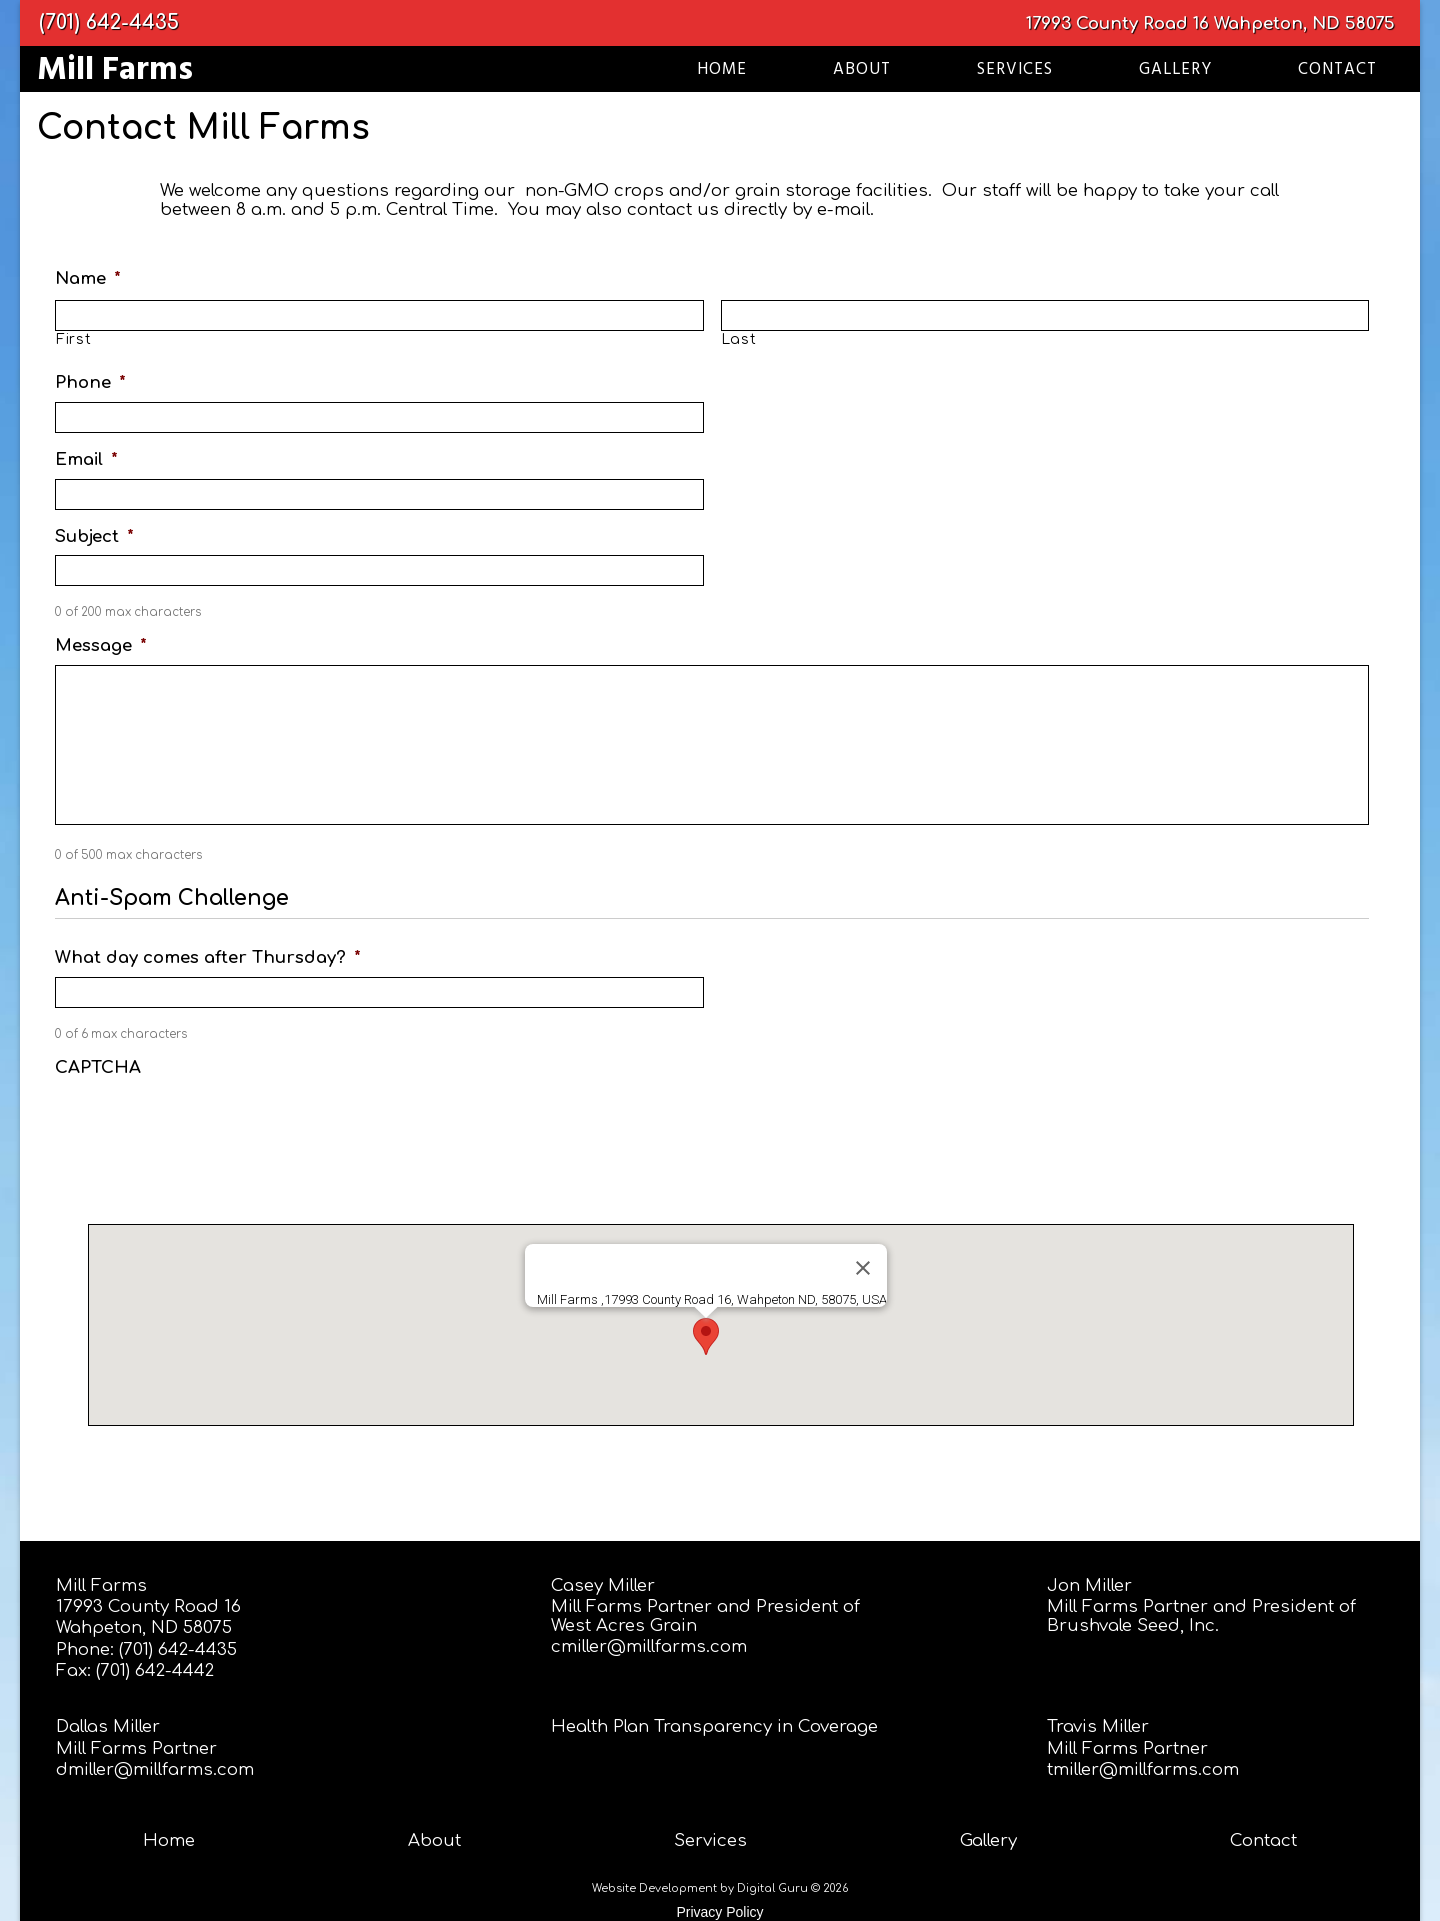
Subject (94, 536)
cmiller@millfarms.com (649, 1646)
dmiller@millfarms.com (155, 1769)
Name (88, 278)
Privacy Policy (719, 1912)
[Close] (863, 1268)
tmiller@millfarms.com (1143, 1769)
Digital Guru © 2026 (792, 1888)
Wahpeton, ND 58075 (1304, 23)
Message (101, 645)
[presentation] (207, 1126)
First (73, 339)
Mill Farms (101, 1585)
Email (86, 459)
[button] (706, 1336)
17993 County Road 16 (1117, 23)
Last (739, 339)
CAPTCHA (98, 1067)
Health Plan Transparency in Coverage (714, 1726)
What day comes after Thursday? (208, 957)
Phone (90, 382)
